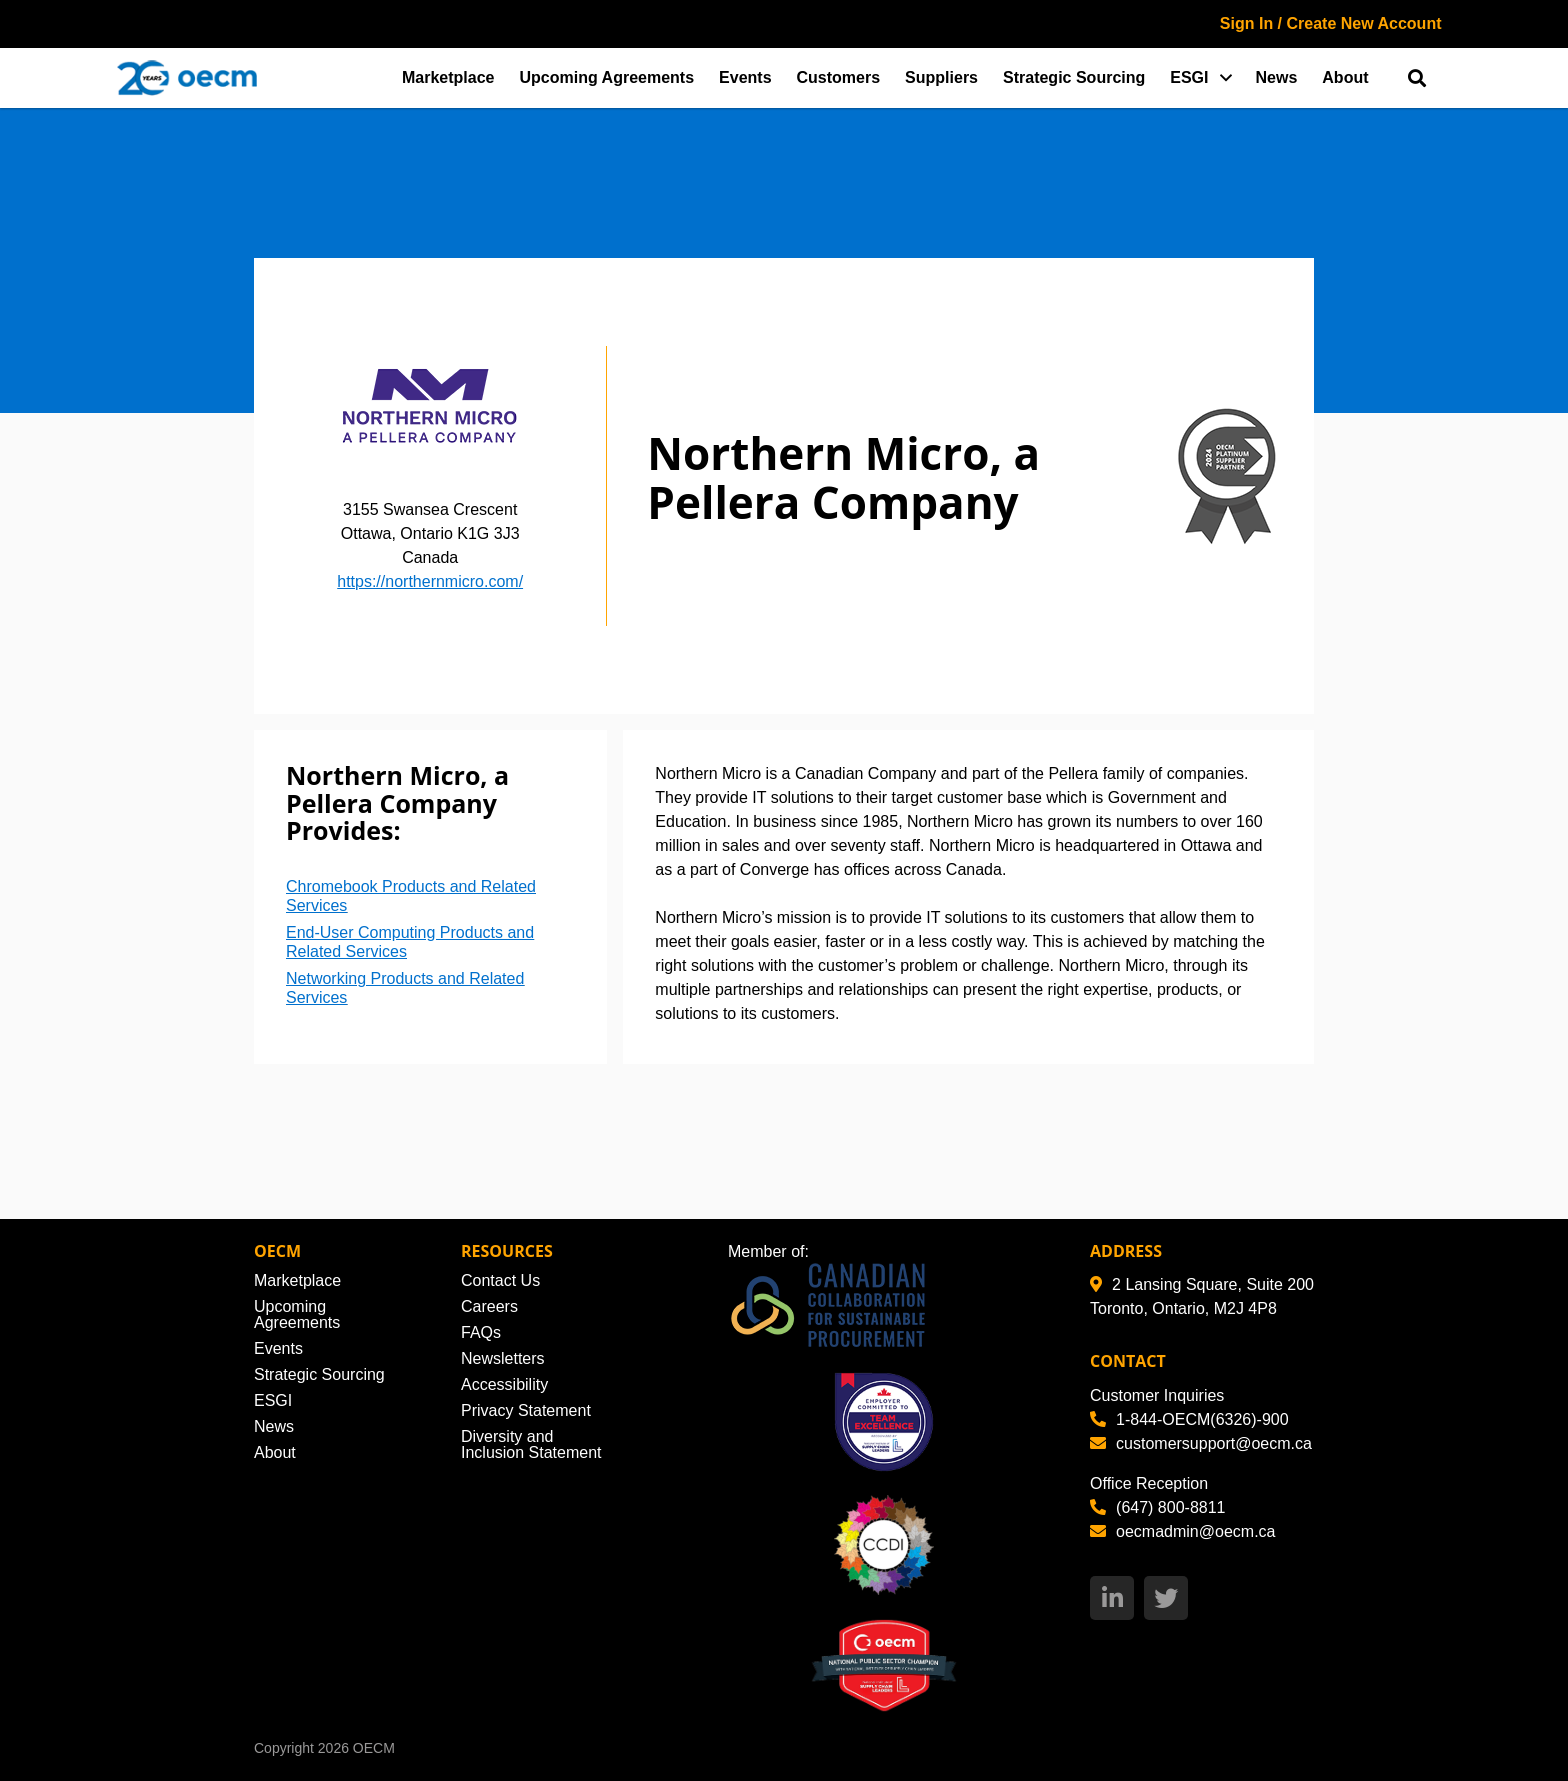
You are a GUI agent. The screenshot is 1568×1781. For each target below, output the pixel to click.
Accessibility (504, 1384)
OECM (374, 1748)
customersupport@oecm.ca (1201, 1443)
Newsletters (503, 1358)
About (1345, 77)
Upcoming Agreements (607, 77)
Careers (489, 1306)
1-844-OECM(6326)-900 (1189, 1419)
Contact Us (500, 1280)
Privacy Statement (526, 1410)
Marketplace (448, 77)
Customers (839, 77)
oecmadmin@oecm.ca (1182, 1531)
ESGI (1189, 77)
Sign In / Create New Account (1331, 23)
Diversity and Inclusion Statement (531, 1444)
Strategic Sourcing (1074, 77)
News (1277, 77)
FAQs (481, 1332)
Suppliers (941, 77)
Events (745, 77)
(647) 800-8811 (1157, 1507)
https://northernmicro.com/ (430, 581)
